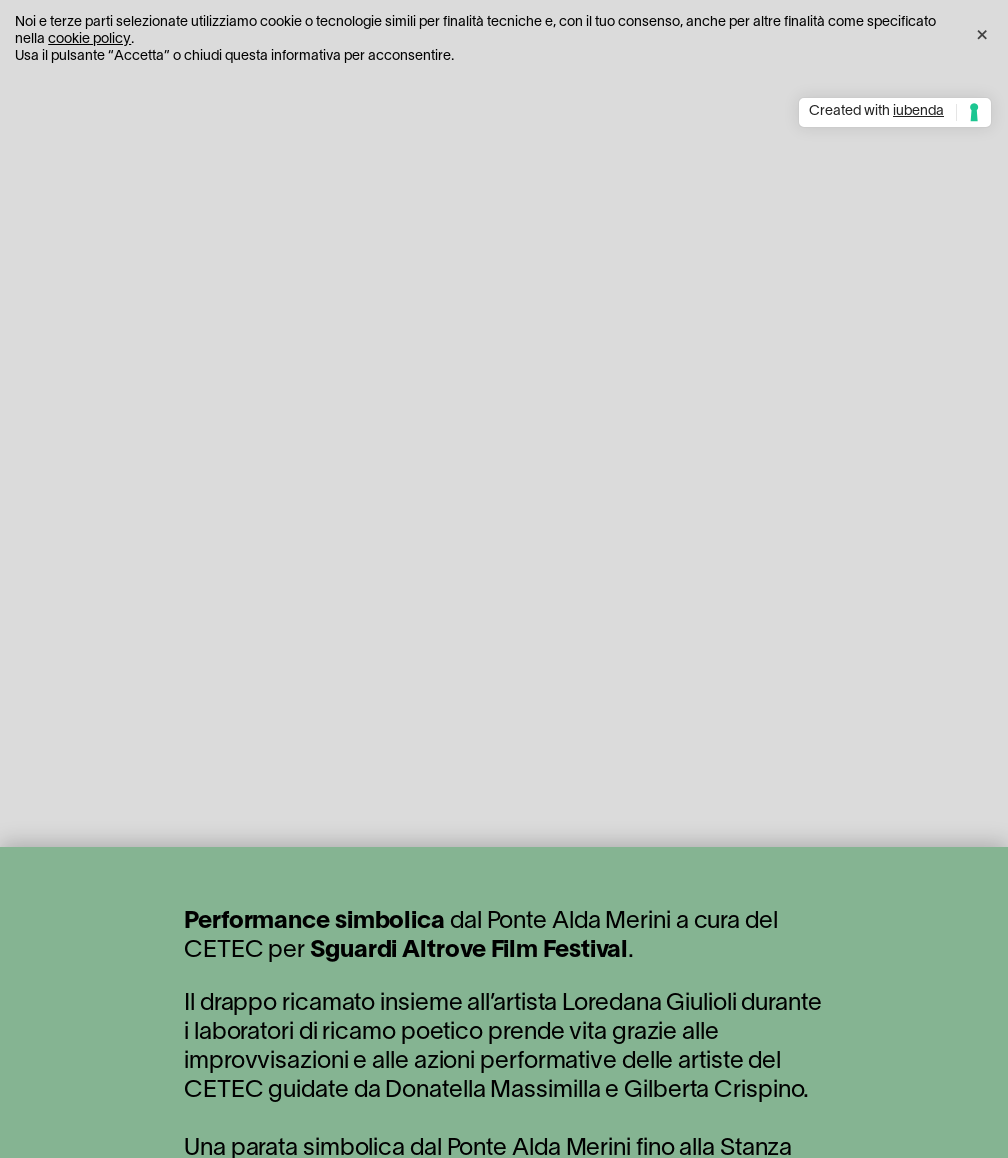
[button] (982, 32)
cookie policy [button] (89, 39)
